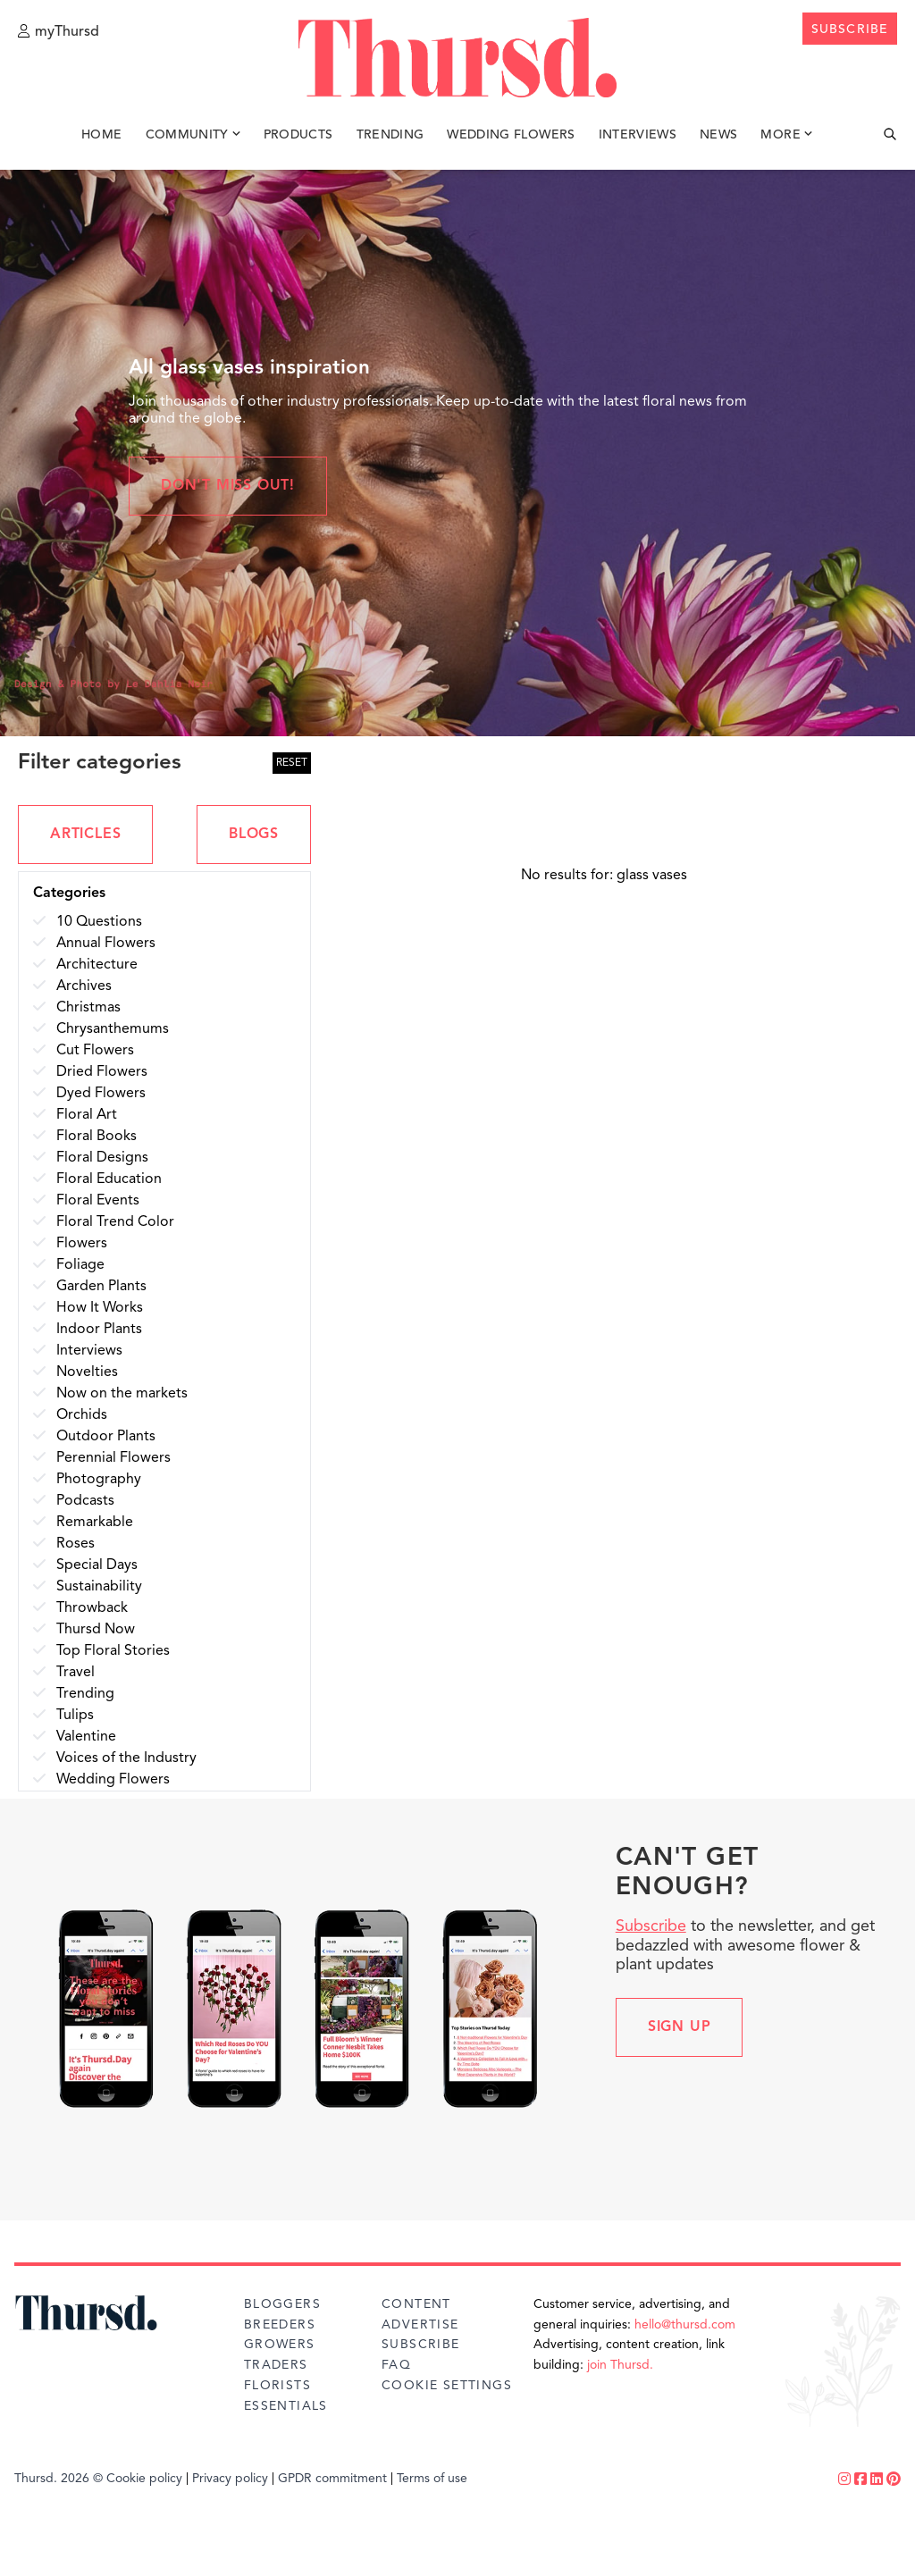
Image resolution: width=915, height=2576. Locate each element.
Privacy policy (230, 2478)
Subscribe (651, 1926)
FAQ (396, 2365)
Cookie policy (144, 2478)
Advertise (420, 2325)
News (718, 141)
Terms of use (432, 2478)
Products (298, 141)
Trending (390, 141)
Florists (277, 2385)
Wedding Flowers (511, 141)
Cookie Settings (447, 2385)
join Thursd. (620, 2365)
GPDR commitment (332, 2478)
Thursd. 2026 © (58, 2478)
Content (416, 2304)
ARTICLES (85, 834)
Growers (279, 2344)
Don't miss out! (228, 486)
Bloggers (282, 2304)
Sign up (679, 2027)
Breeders (279, 2325)
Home (101, 141)
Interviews (638, 141)
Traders (276, 2365)
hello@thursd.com (684, 2325)
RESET (291, 763)
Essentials (286, 2406)
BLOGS (254, 834)
